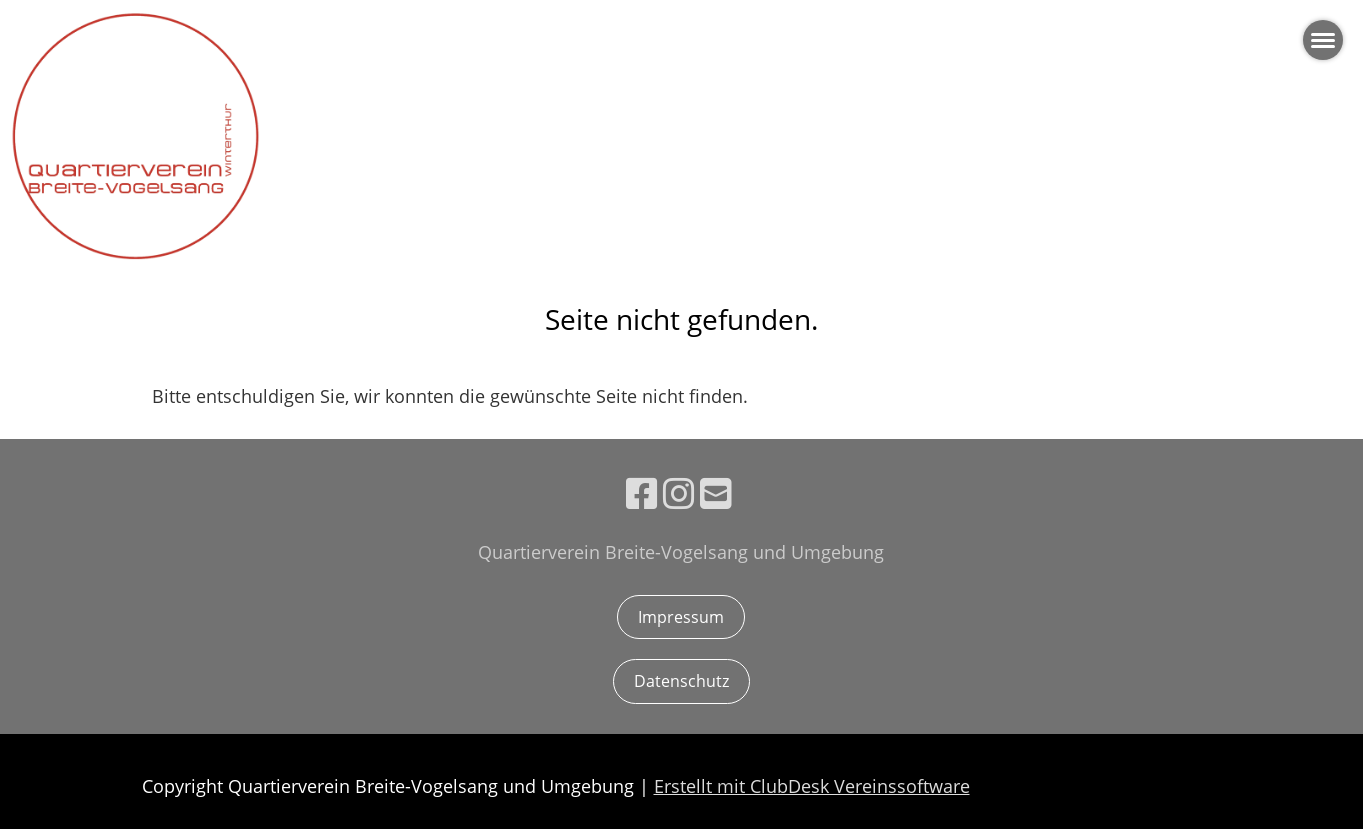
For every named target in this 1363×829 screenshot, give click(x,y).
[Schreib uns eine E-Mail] (716, 493)
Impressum (681, 617)
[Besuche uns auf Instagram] (679, 493)
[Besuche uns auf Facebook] (642, 493)
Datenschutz (681, 681)
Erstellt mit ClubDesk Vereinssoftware (812, 786)
